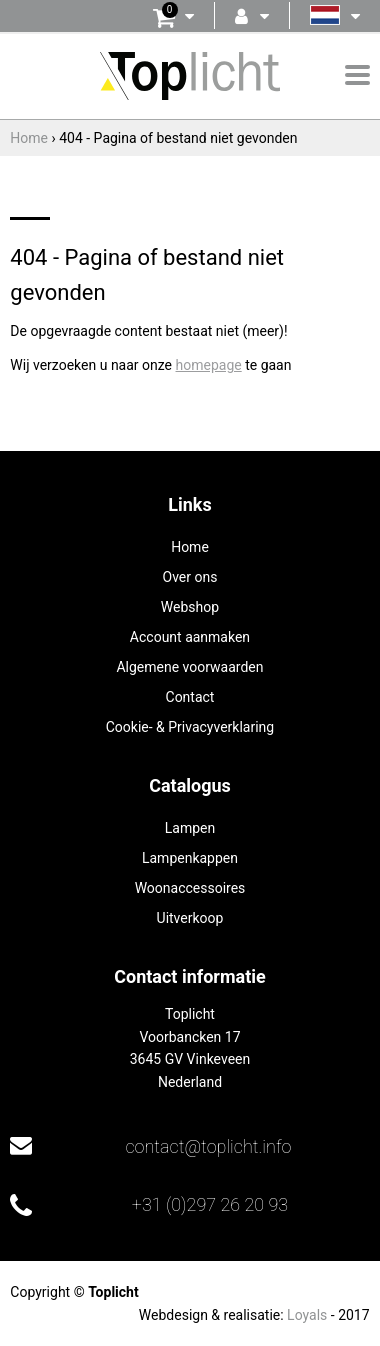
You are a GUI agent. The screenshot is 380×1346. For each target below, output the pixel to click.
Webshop (190, 607)
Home (190, 547)
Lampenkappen (190, 858)
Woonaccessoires (190, 888)
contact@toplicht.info (208, 1146)
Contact (190, 697)
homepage (209, 365)
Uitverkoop (190, 918)
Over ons (190, 577)
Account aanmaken (190, 637)
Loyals (307, 1315)
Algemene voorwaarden (189, 667)
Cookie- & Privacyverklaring (190, 727)
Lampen (190, 828)
